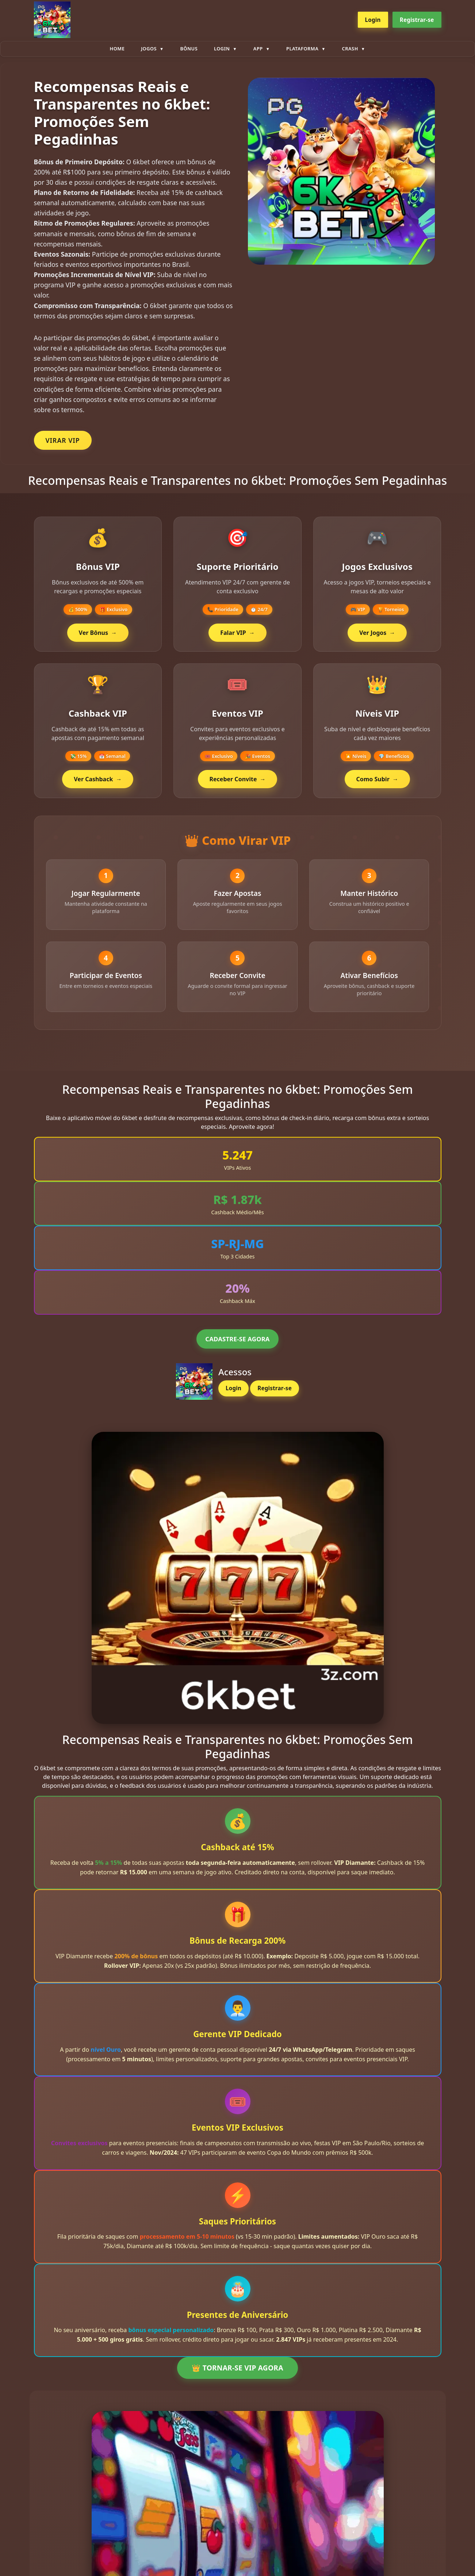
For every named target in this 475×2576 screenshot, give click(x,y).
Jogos (149, 48)
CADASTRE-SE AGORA (237, 1347)
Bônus (189, 48)
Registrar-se (417, 19)
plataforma (302, 48)
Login (373, 19)
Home (117, 48)
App (258, 48)
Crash (350, 48)
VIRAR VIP (63, 440)
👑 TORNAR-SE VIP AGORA (237, 2376)
